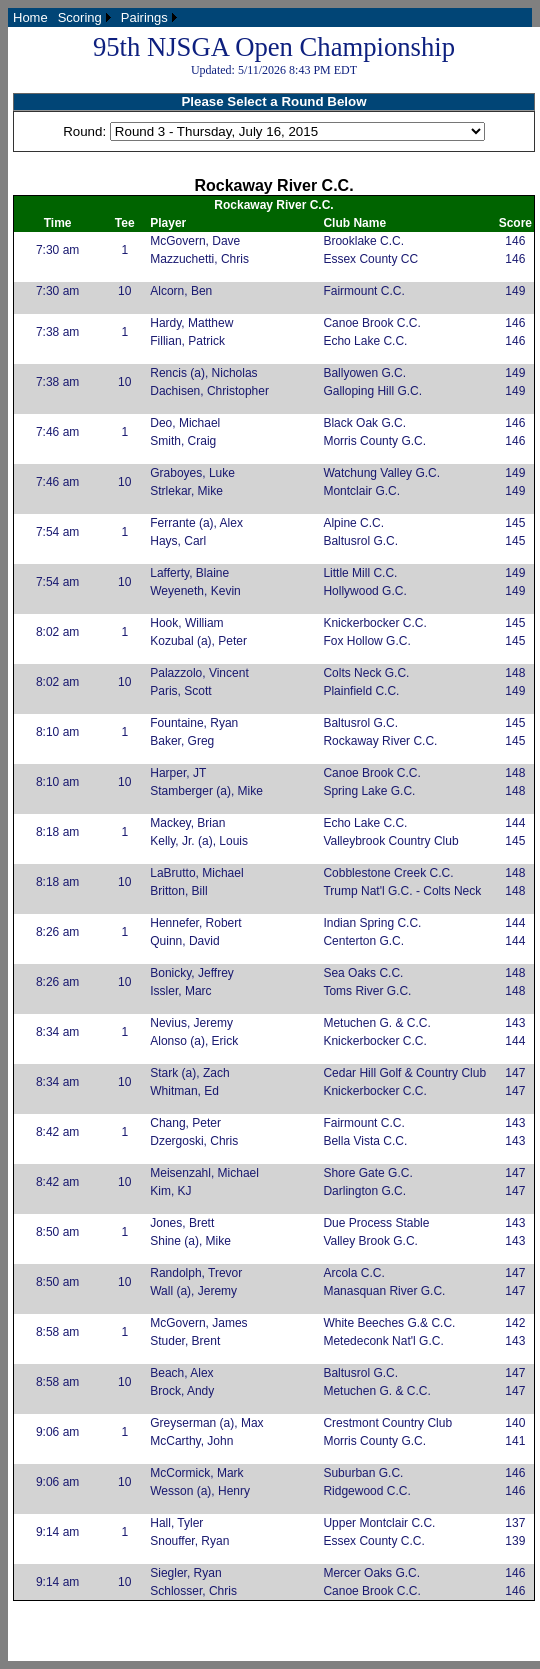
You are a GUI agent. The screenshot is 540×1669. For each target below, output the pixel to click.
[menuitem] (30, 17)
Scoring (80, 17)
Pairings (144, 17)
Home (30, 17)
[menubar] (95, 17)
